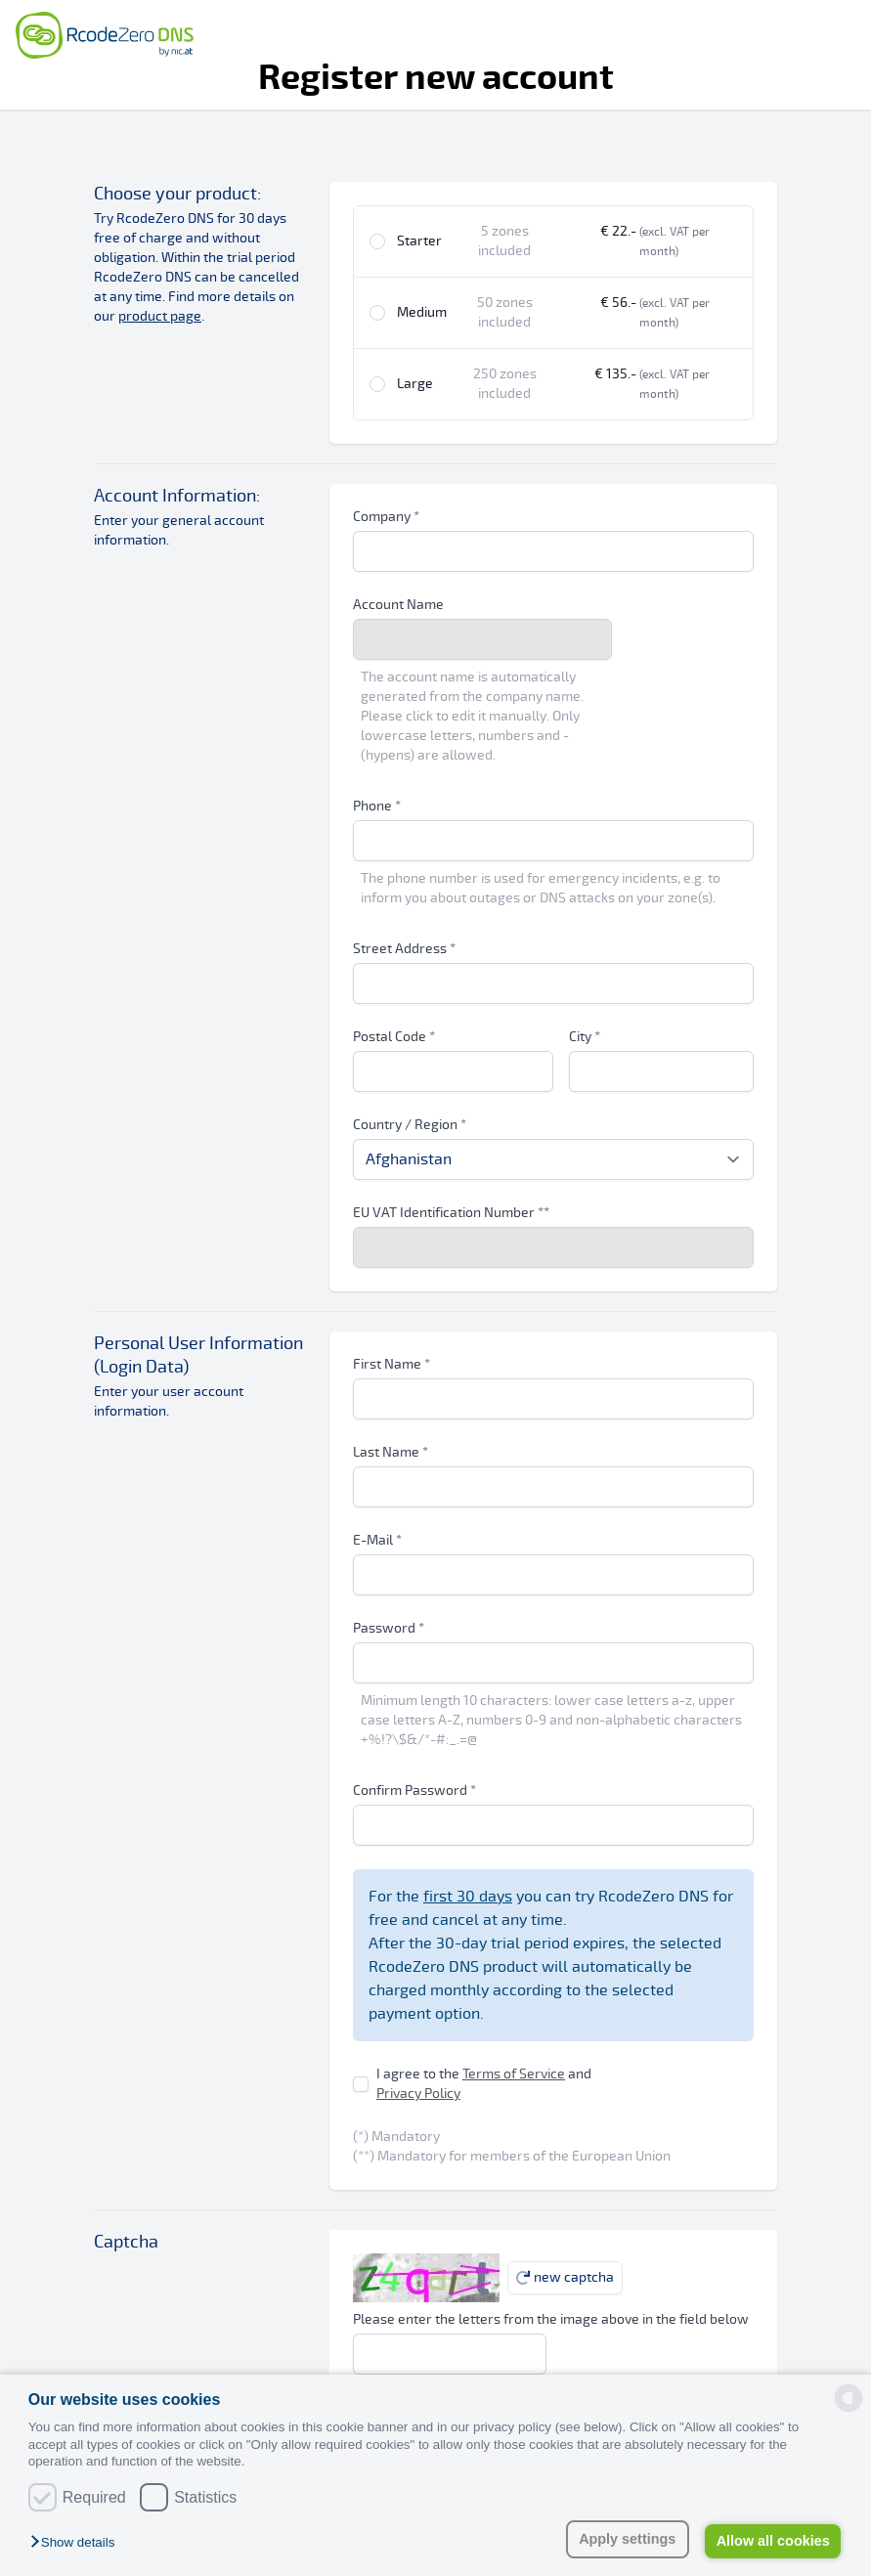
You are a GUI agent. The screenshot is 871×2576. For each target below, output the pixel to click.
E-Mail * (377, 1540)
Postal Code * (394, 1036)
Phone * (377, 806)
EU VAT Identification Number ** (451, 1212)
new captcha (565, 2277)
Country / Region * (409, 1124)
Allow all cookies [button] (773, 2541)
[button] (77, 2543)
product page (159, 316)
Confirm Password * (414, 1790)
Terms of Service (513, 2074)
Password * (388, 1628)
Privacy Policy (418, 2093)
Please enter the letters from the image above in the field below (551, 2319)
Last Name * (390, 1452)
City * (584, 1036)
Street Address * (404, 948)
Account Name (398, 604)
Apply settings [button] (627, 2539)
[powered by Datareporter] (848, 2398)
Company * (386, 516)
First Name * (391, 1364)
